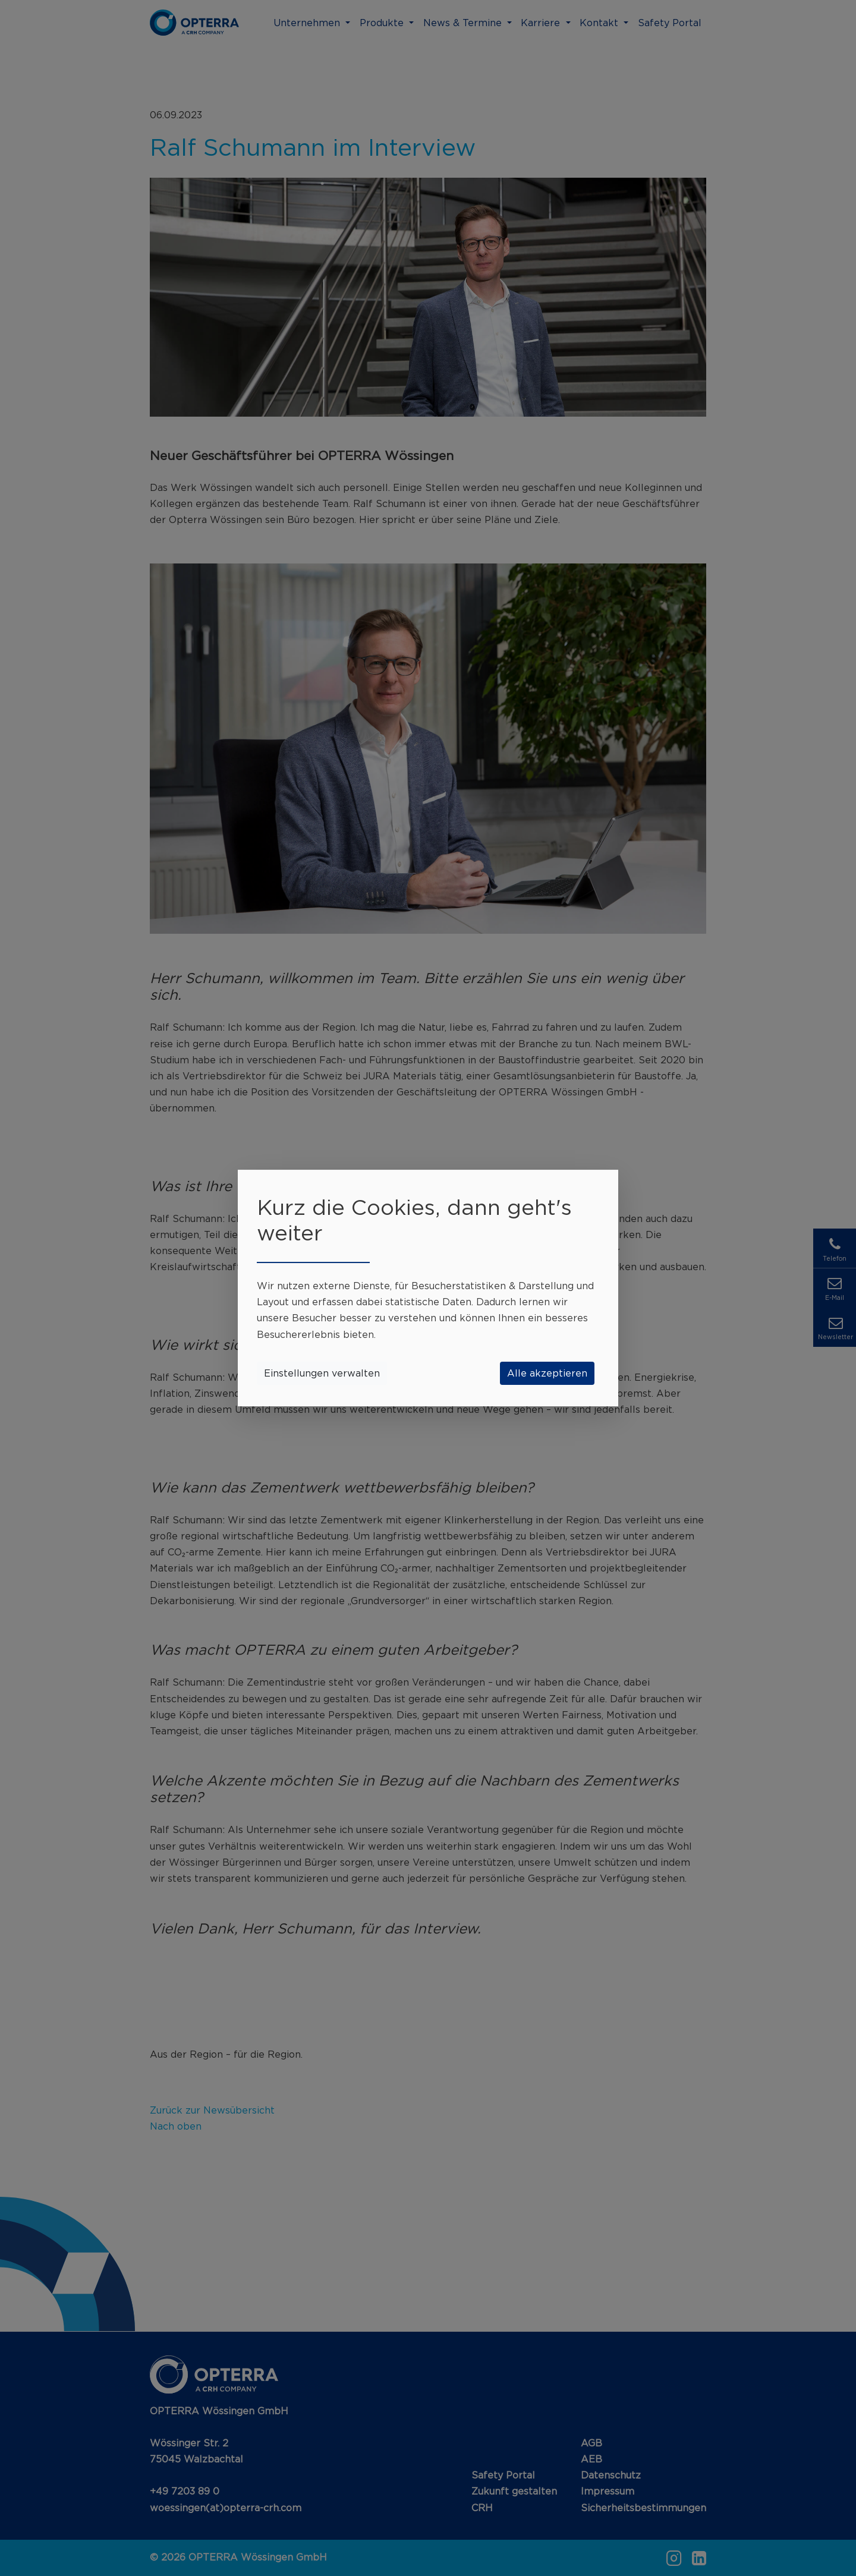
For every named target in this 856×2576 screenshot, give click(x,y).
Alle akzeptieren (547, 1373)
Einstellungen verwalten (322, 1373)
